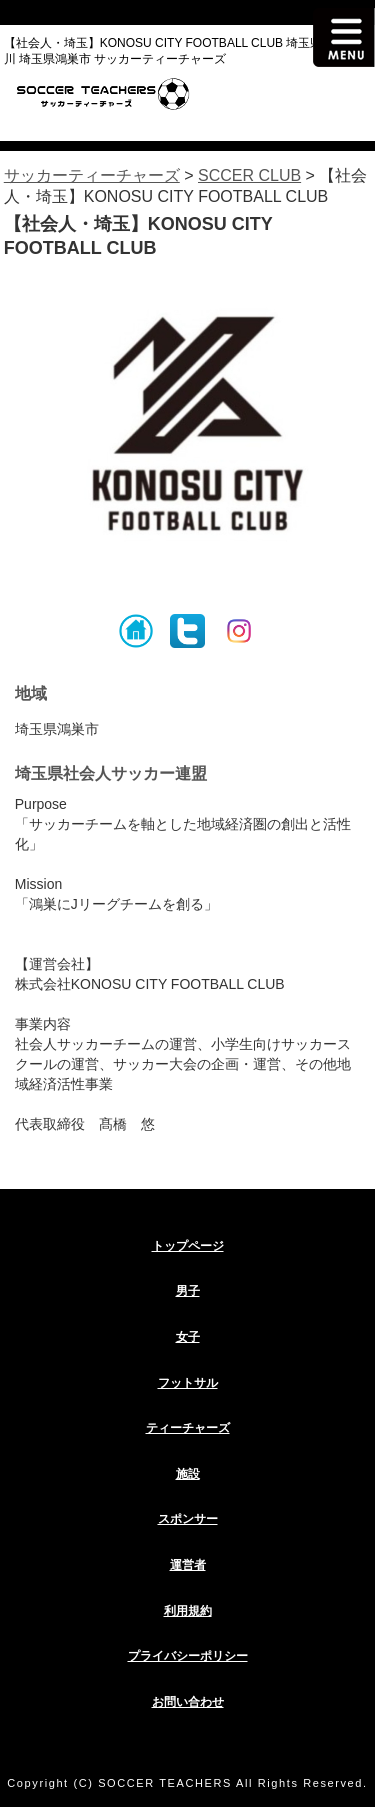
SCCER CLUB (249, 175)
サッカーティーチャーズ (92, 175)
